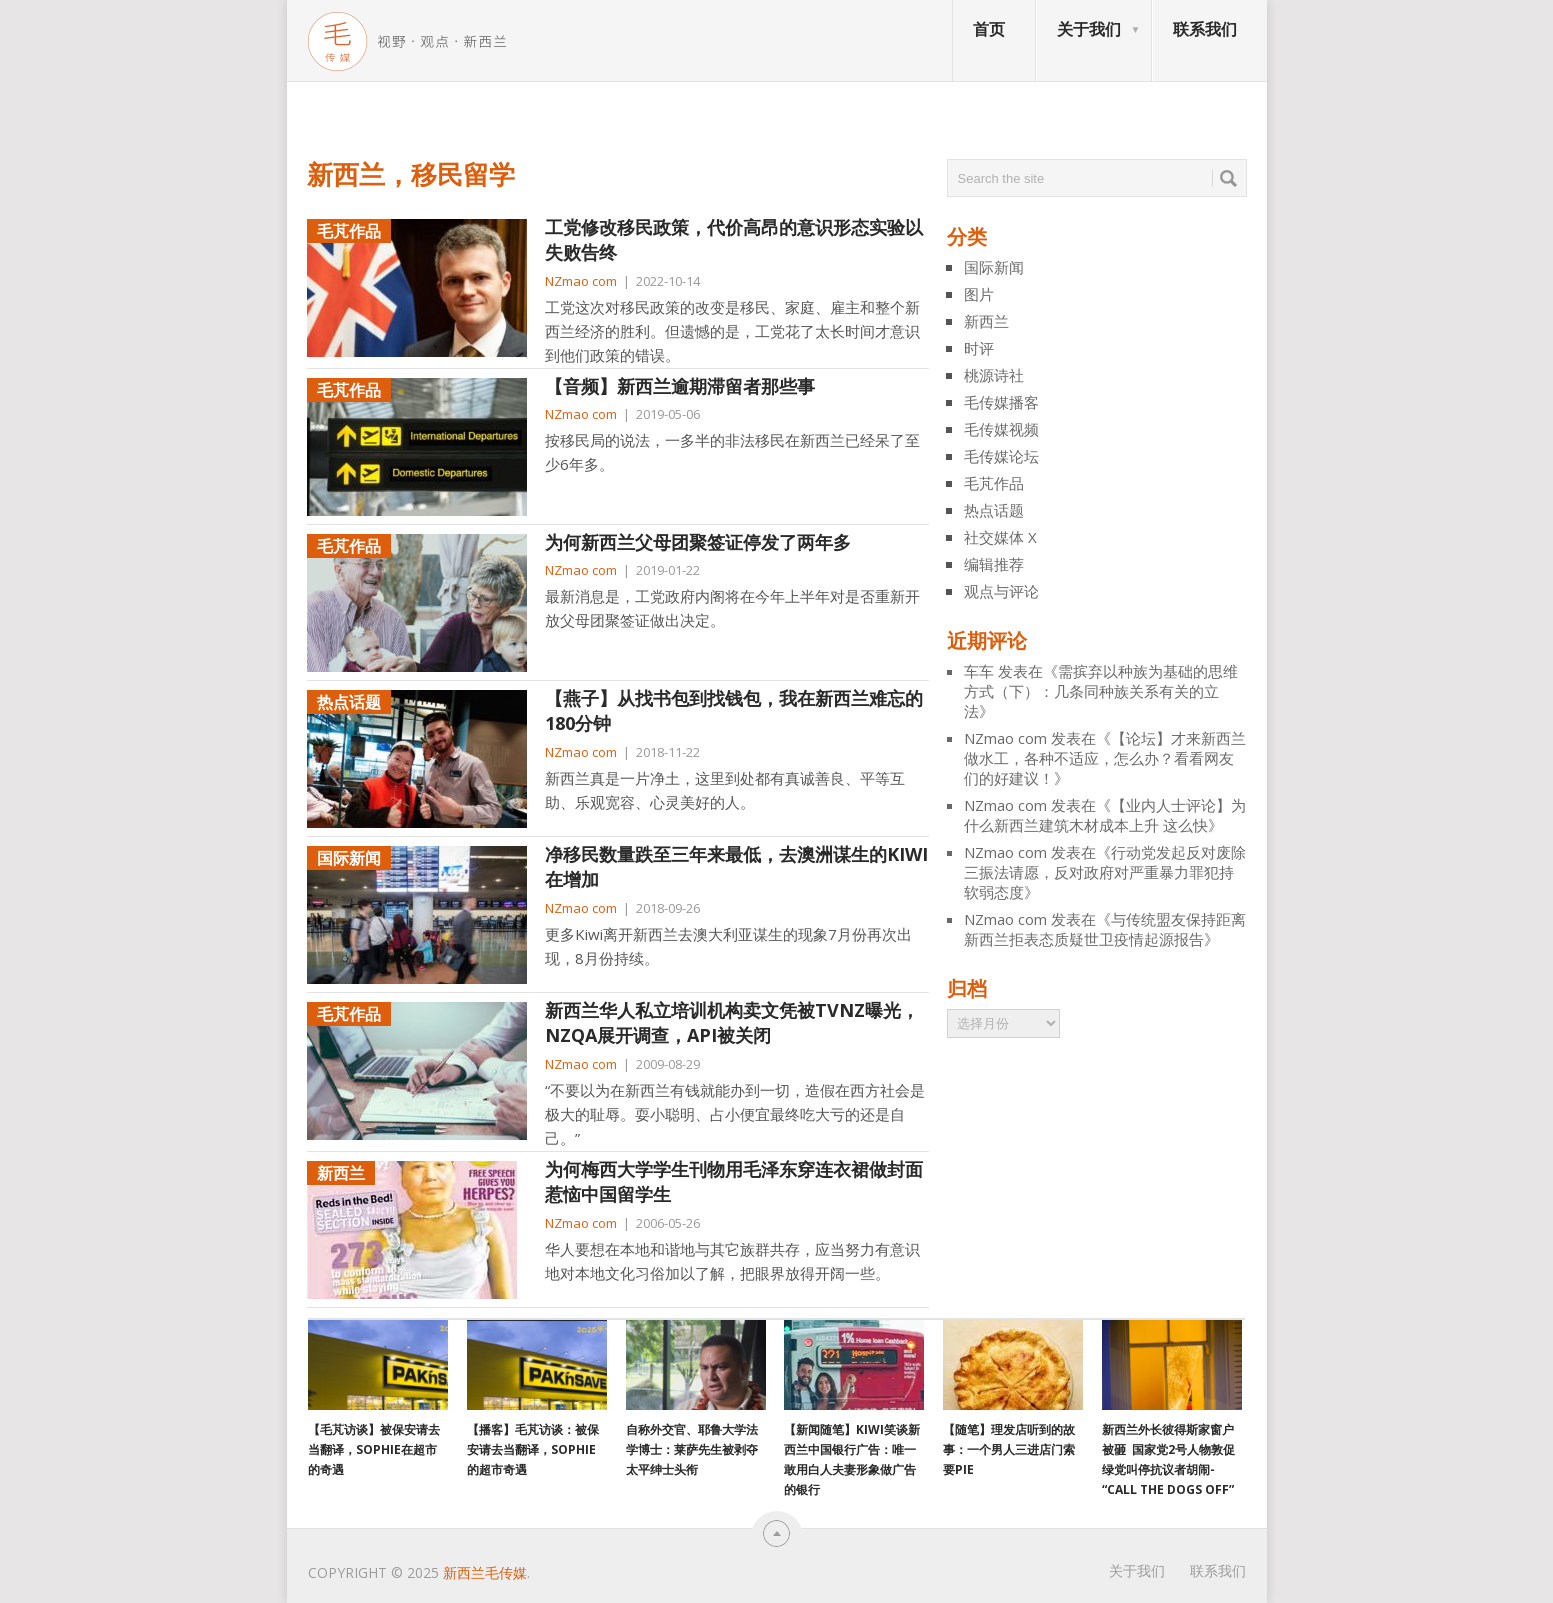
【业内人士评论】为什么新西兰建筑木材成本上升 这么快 (1105, 815)
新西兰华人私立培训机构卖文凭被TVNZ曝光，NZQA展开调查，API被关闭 (732, 1022)
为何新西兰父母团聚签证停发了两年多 (698, 542)
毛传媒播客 (1001, 402)
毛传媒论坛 (1001, 456)
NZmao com (581, 281)
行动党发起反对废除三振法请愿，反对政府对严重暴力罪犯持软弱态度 (1105, 872)
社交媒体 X (1000, 537)
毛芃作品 (994, 483)
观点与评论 (1001, 591)
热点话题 (994, 510)
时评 (979, 348)
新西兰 (986, 321)
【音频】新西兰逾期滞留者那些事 (680, 386)
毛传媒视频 (1001, 429)
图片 (979, 294)
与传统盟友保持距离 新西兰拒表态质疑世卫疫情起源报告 (1105, 929)
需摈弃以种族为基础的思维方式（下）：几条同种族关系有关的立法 (1101, 691)
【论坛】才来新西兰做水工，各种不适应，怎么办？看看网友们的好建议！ (1105, 758)
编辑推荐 (994, 564)
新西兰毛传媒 (485, 1572)
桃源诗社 (994, 375)
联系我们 (1205, 29)
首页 (989, 29)
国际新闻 (994, 267)
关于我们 (1089, 29)
